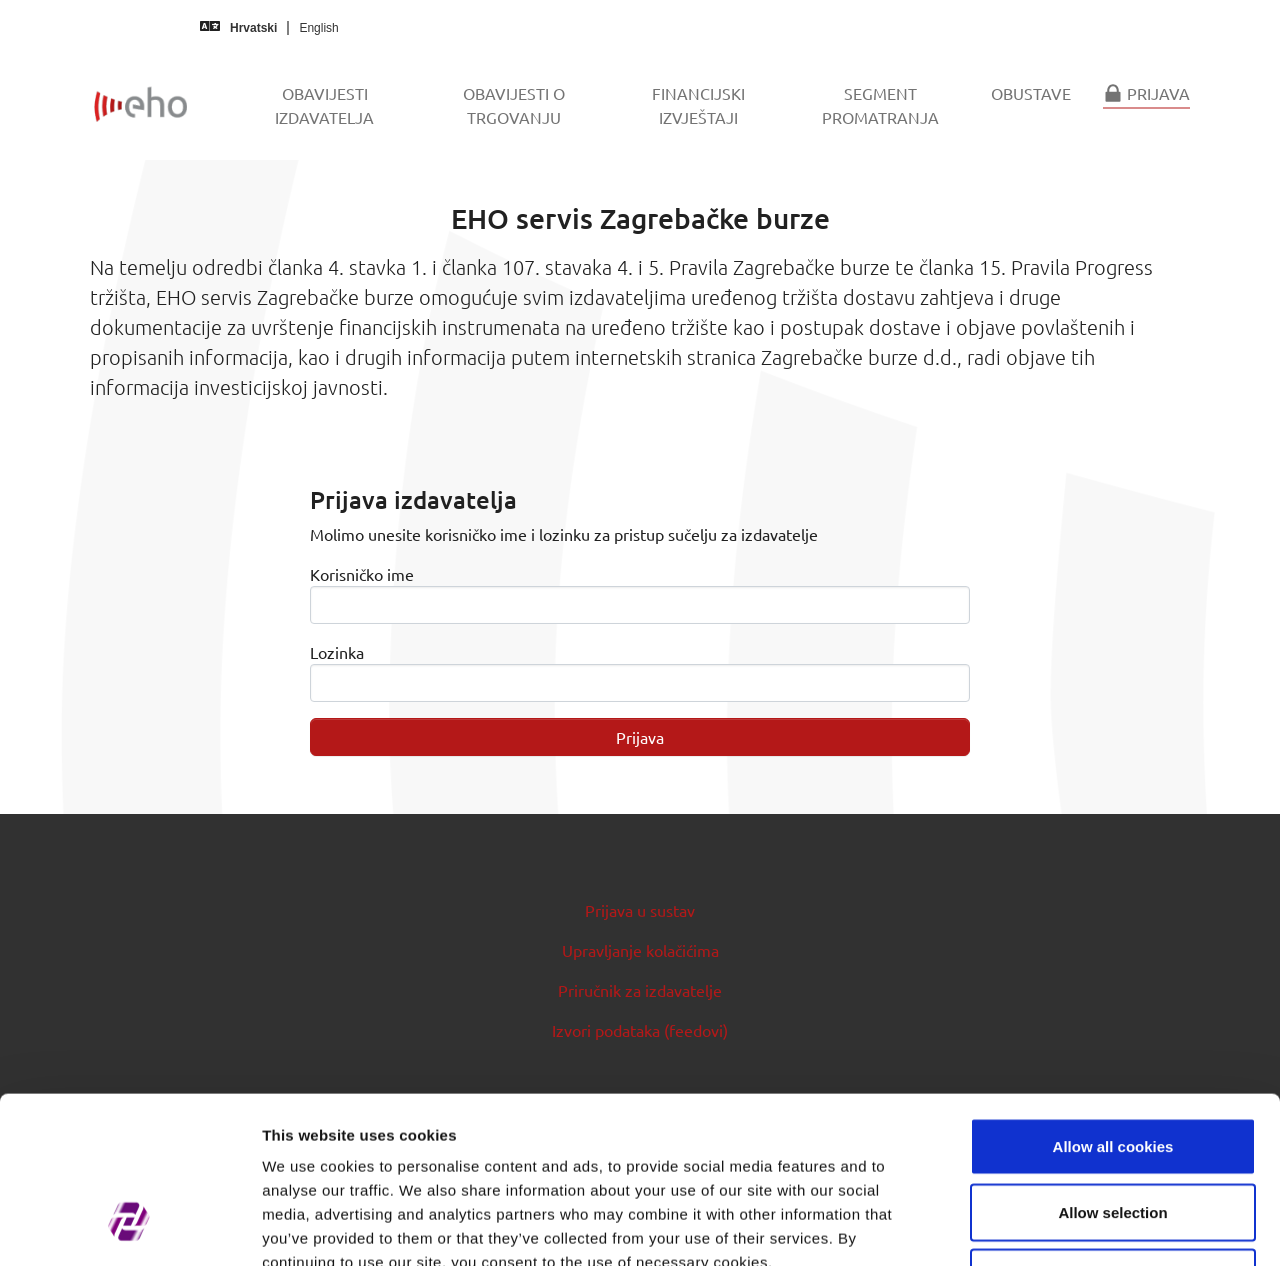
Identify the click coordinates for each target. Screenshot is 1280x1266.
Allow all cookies (1113, 1003)
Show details (1049, 1226)
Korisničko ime (362, 574)
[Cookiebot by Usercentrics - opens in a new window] (129, 1227)
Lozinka (337, 652)
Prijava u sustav (640, 910)
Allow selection (1112, 1069)
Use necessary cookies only (1113, 1134)
